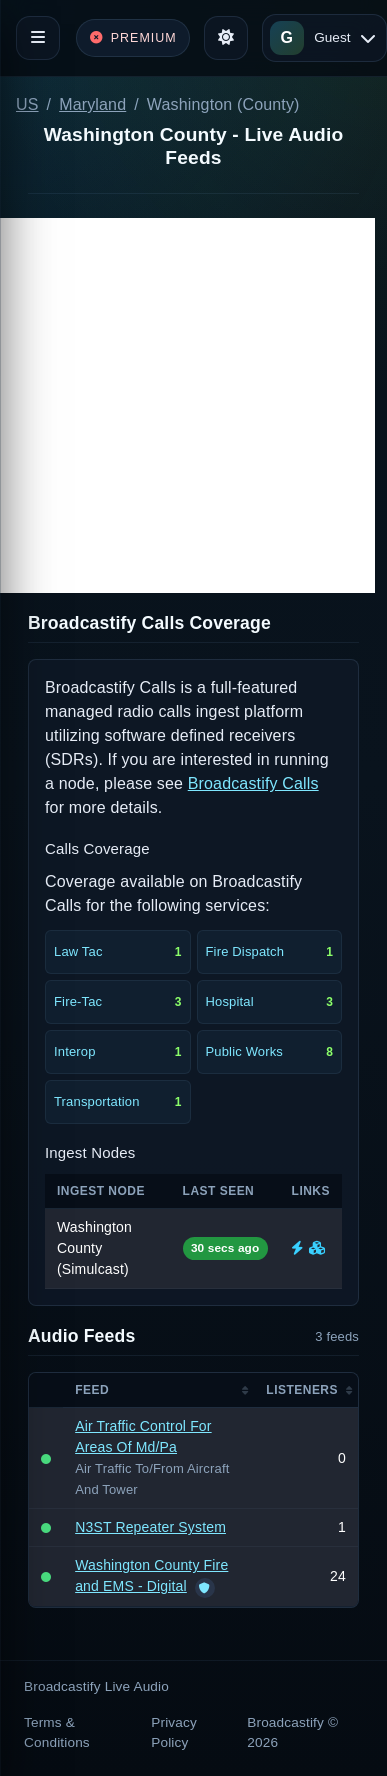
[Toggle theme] (226, 38)
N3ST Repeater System (150, 1527)
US (27, 104)
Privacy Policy (174, 1732)
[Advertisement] (187, 405)
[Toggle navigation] (38, 38)
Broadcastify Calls (253, 783)
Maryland (92, 104)
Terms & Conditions (57, 1732)
